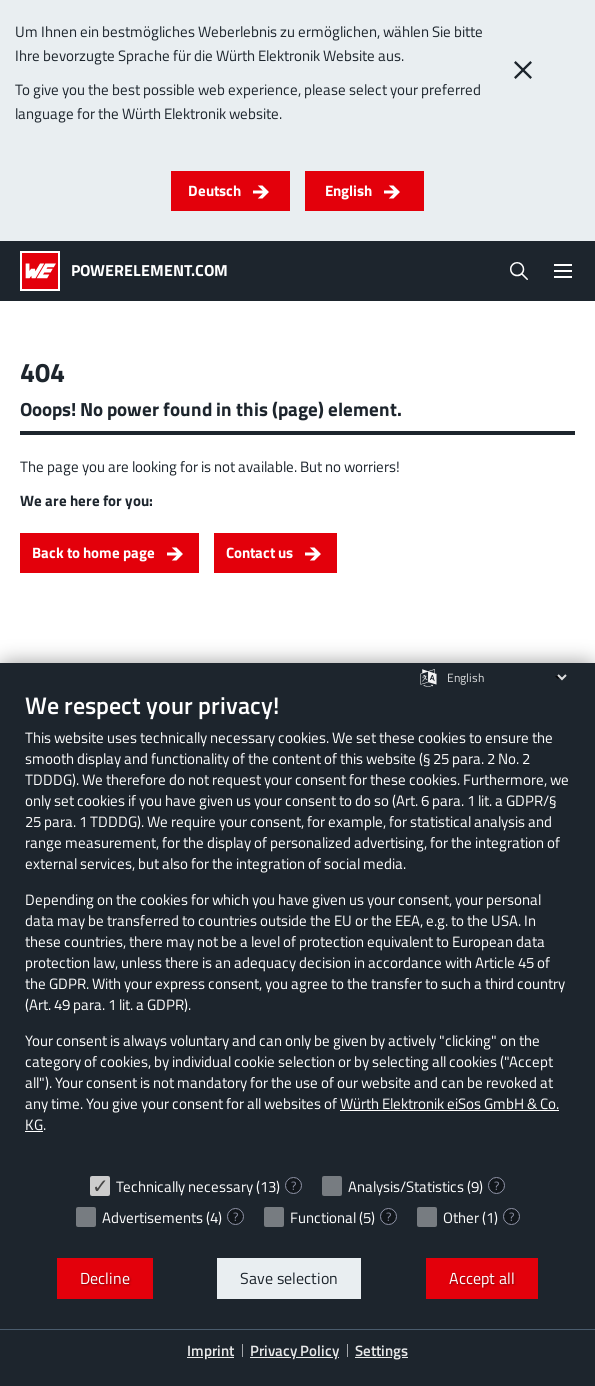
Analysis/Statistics (406, 1186)
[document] (297, 927)
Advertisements (152, 1217)
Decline (105, 1278)
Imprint (210, 1350)
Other (461, 1217)
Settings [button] (381, 1350)
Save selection (289, 1278)
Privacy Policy (294, 1350)
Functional (323, 1217)
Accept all (482, 1278)
